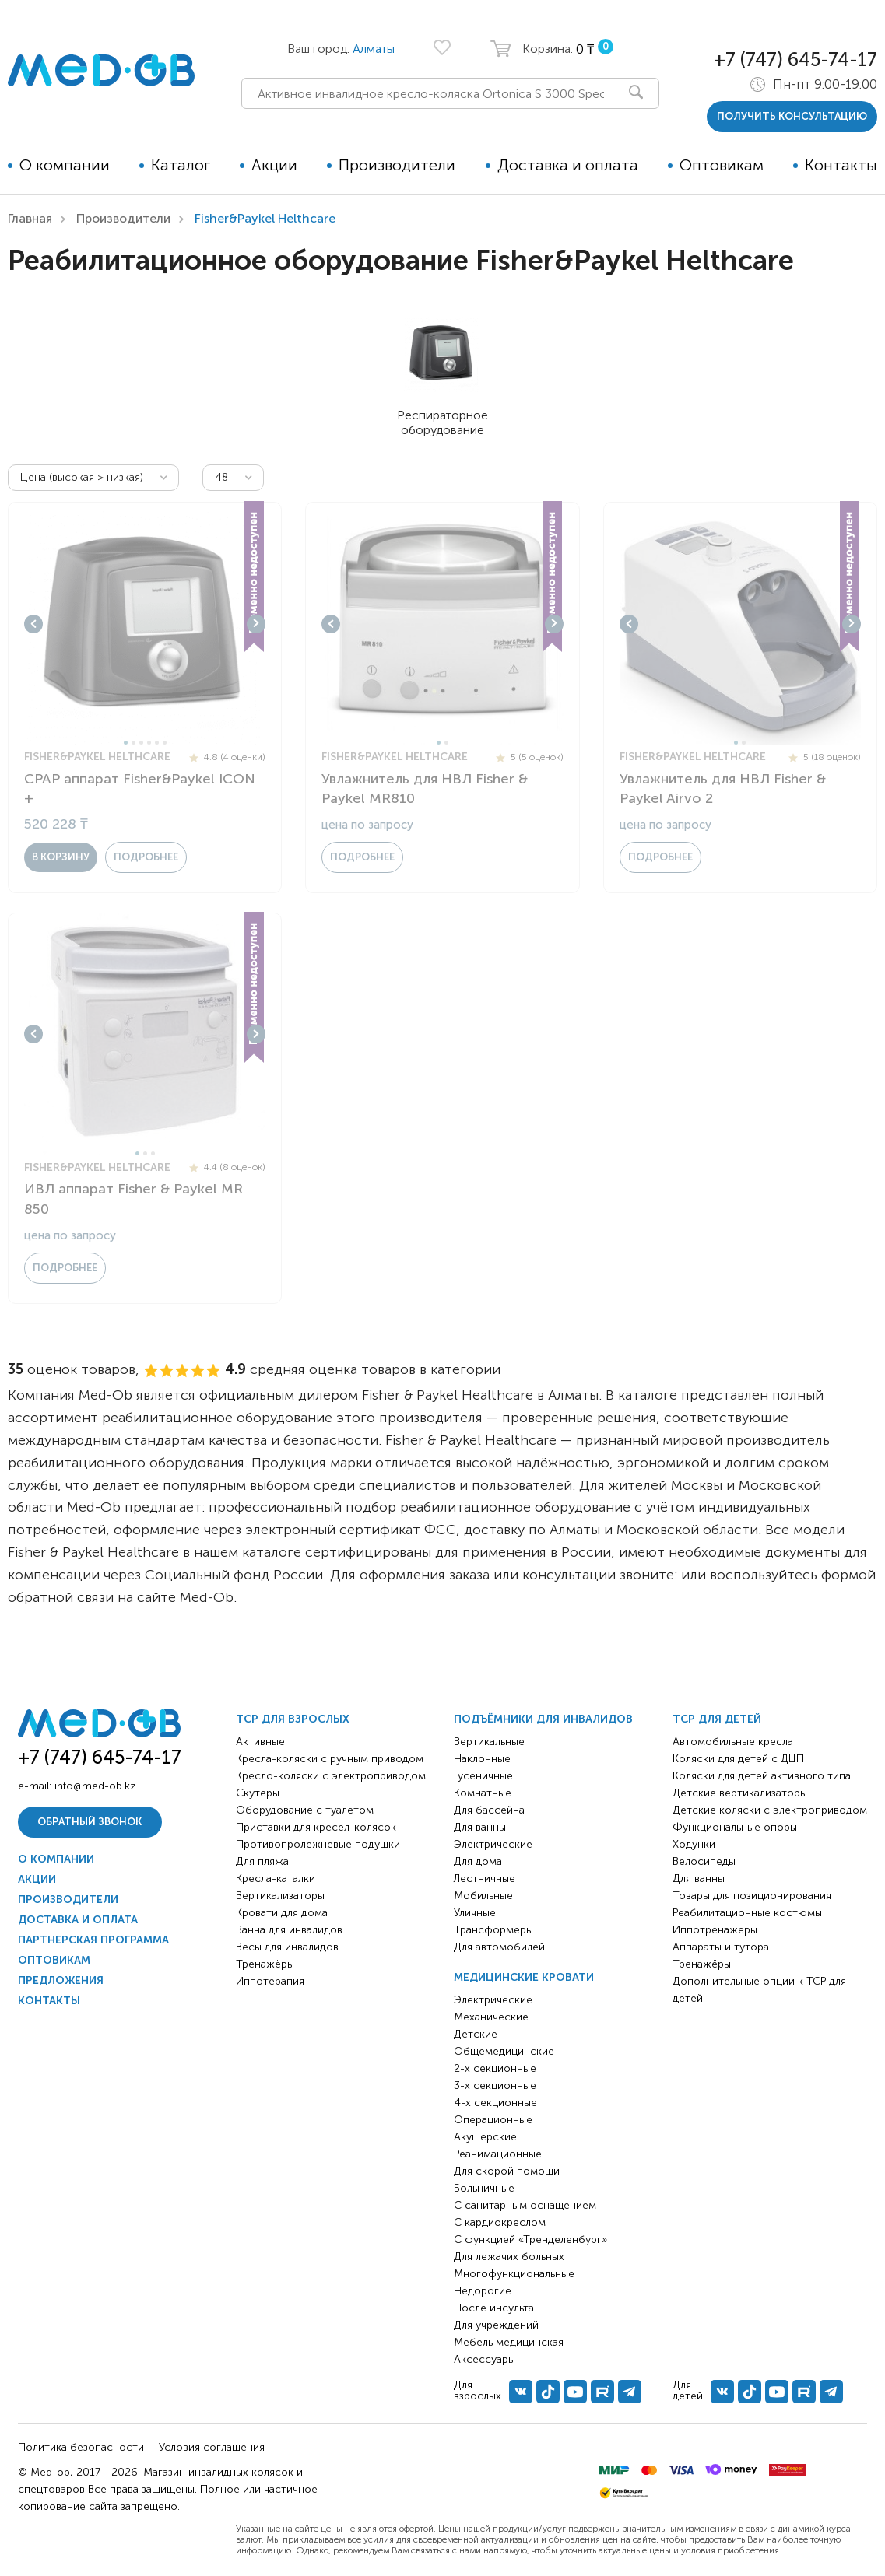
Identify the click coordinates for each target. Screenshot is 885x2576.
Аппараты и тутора (721, 1947)
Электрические (493, 1844)
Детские (475, 2034)
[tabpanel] (145, 624)
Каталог (180, 165)
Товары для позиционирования (752, 1895)
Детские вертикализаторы (740, 1793)
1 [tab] (126, 743)
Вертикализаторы (280, 1895)
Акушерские (485, 2136)
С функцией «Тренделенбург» (530, 2239)
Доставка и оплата (567, 165)
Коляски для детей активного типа (762, 1775)
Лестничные (484, 1878)
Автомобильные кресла (733, 1741)
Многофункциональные (514, 2273)
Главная (30, 218)
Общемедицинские (504, 2051)
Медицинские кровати (524, 1977)
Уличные (475, 1912)
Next (256, 624)
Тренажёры (265, 1964)
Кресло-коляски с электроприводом (331, 1775)
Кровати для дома (282, 1912)
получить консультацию (792, 116)
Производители (397, 165)
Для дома (478, 1861)
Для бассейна (489, 1810)
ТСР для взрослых (292, 1719)
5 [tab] (157, 743)
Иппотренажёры (715, 1929)
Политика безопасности (81, 2447)
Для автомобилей (499, 1947)
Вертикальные (489, 1741)
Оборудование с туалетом (305, 1810)
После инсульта (494, 2308)
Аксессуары (484, 2359)
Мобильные (483, 1895)
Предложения (61, 1980)
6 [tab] (165, 743)
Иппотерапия (270, 1981)
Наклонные (482, 1758)
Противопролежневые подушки (318, 1844)
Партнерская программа (93, 1940)
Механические (491, 2017)
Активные (260, 1741)
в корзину (61, 857)
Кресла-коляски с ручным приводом (329, 1758)
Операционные (493, 2119)
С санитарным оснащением (525, 2205)
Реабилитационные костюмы (747, 1912)
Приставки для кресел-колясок (316, 1827)
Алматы (374, 48)
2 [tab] (133, 743)
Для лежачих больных (509, 2256)
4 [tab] (149, 743)
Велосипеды (704, 1861)
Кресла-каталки (275, 1878)
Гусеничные (483, 1775)
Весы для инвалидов (287, 1947)
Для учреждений (496, 2325)
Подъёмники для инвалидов (543, 1719)
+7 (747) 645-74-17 (795, 59)
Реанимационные (498, 2154)
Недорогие (482, 2290)
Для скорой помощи (507, 2171)
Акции (274, 165)
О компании (64, 165)
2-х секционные (495, 2068)
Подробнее (146, 857)
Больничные (484, 2188)
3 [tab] (141, 743)
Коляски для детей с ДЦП (738, 1758)
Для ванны (480, 1827)
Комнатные (482, 1793)
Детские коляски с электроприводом (770, 1810)
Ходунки (694, 1844)
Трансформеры (493, 1929)
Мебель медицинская (509, 2342)
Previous (33, 624)
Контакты (841, 165)
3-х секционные (495, 2085)
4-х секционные (495, 2102)
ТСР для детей (717, 1719)
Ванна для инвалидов (289, 1929)
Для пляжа (262, 1861)
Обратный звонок (89, 1822)
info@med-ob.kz (95, 1786)
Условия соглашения (212, 2447)
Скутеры (257, 1793)
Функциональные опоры (735, 1827)
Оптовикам (722, 165)
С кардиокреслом (500, 2222)
